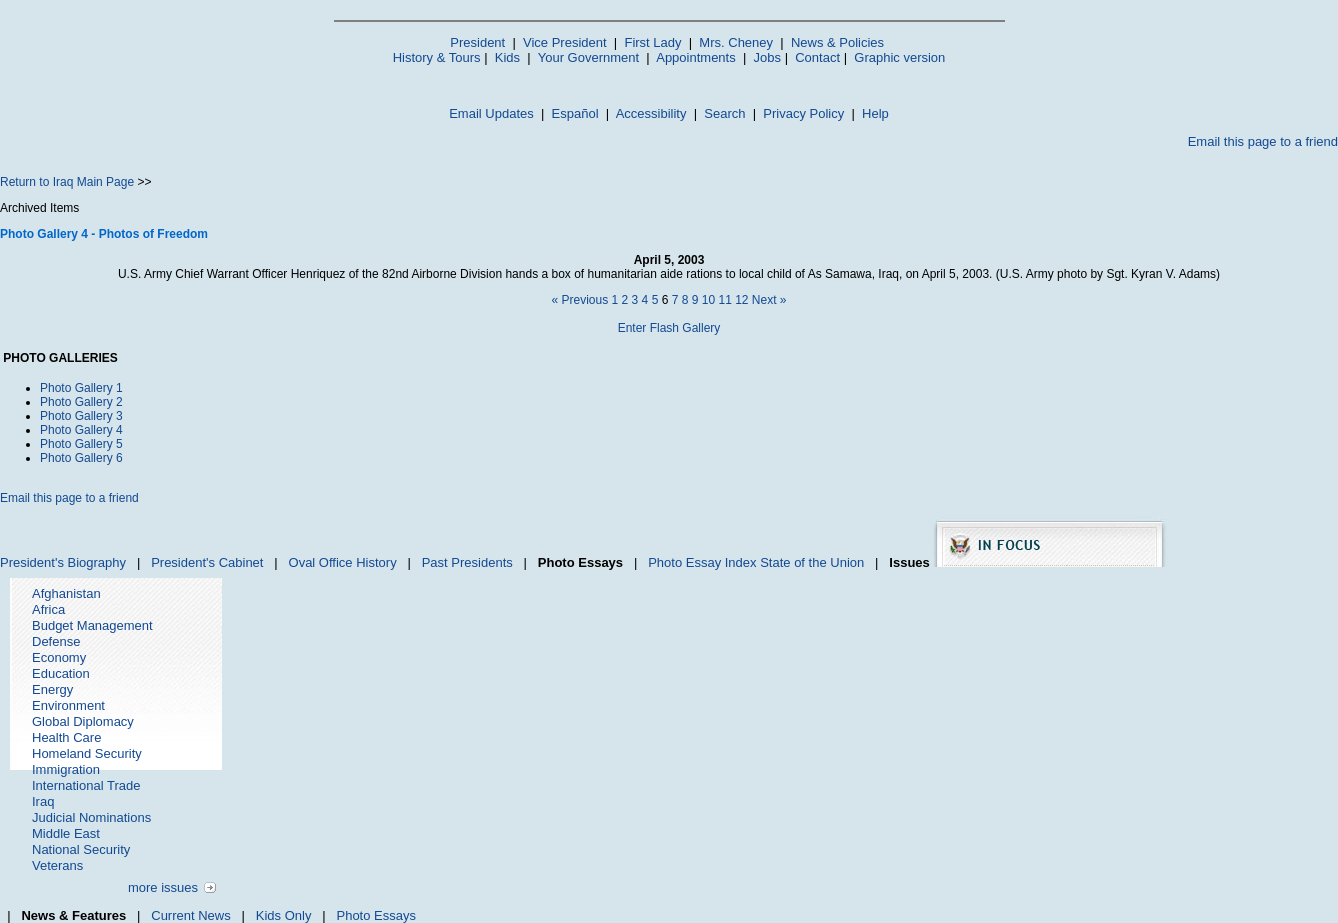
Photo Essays (376, 915)
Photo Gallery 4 (81, 430)
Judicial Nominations (91, 817)
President (477, 42)
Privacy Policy (803, 113)
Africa (48, 609)
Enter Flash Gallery (669, 328)
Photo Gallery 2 (81, 402)
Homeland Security (87, 753)
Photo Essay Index (702, 562)
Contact (817, 57)
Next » (769, 300)
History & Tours (437, 57)
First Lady (652, 42)
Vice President (565, 42)
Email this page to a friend (1263, 141)
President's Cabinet (207, 562)
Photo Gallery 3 (81, 416)
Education (61, 673)
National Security (81, 849)
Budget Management (92, 625)
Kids (507, 57)
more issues (163, 887)
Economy (59, 657)
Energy (52, 689)
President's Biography (63, 562)
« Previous (579, 300)
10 (708, 300)
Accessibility (651, 113)
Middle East (66, 833)
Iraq (43, 801)
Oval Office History (343, 562)
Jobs (767, 57)
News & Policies (837, 42)
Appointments (696, 57)
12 (741, 300)
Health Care (66, 737)
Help (875, 113)
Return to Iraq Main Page (67, 182)
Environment (68, 705)
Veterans (57, 865)
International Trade (86, 785)
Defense (56, 641)
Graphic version (899, 57)
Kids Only (284, 915)
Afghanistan (66, 593)
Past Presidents (467, 562)
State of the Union (812, 562)
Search (724, 113)
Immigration (66, 769)
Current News (190, 915)
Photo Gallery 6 (81, 458)
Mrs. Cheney (736, 42)
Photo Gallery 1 (81, 388)
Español (575, 113)
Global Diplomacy (83, 721)
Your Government (588, 57)
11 (724, 300)
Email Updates (491, 113)
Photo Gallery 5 (81, 444)
